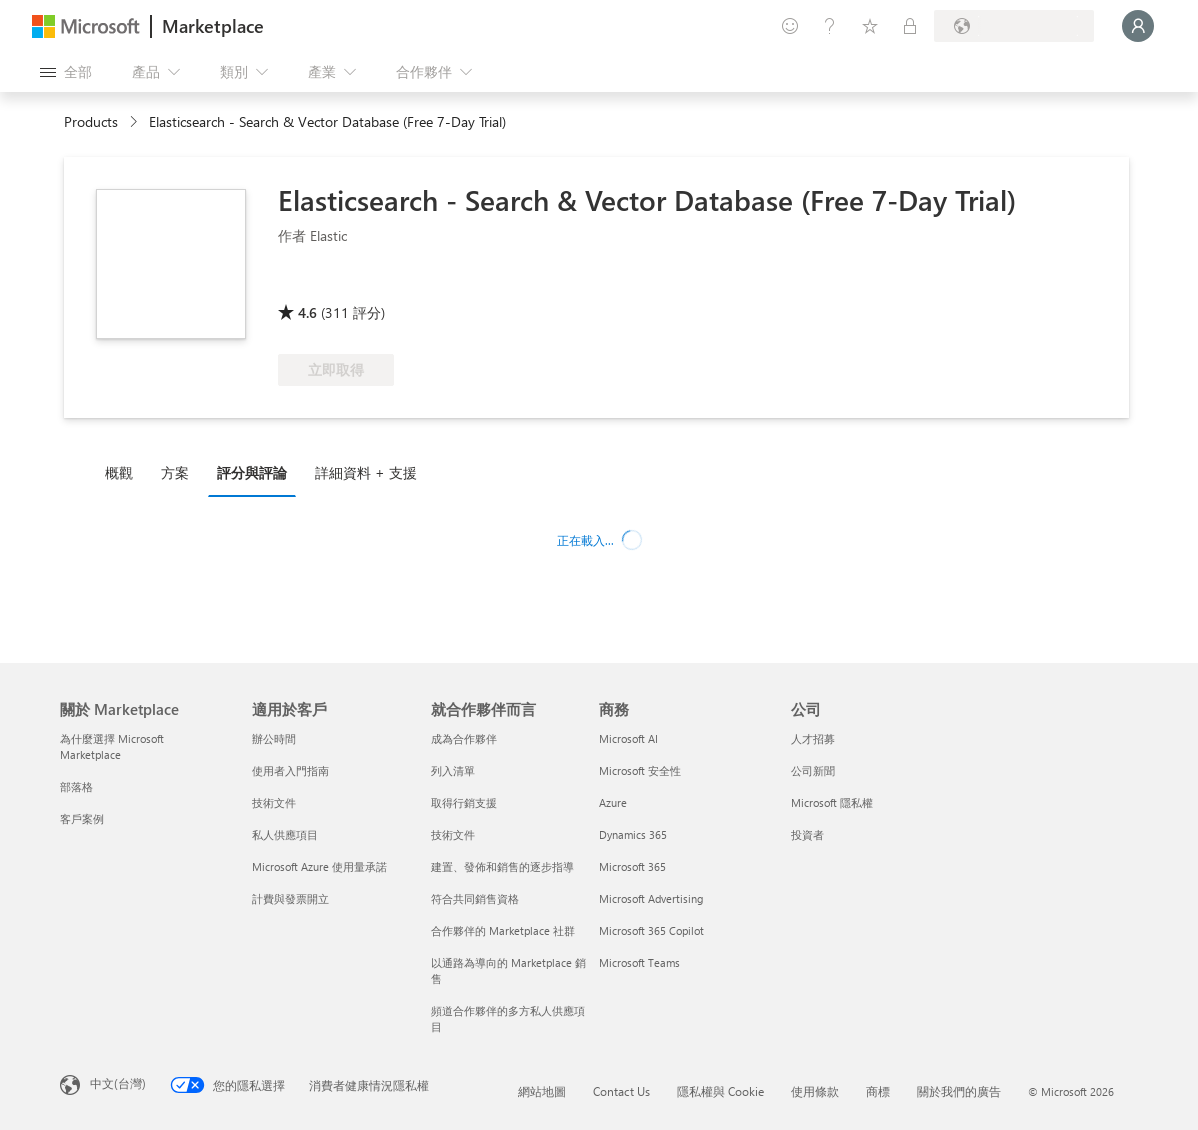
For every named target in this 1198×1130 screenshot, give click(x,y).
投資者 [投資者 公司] (807, 834)
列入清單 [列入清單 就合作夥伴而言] (453, 770)
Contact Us (621, 1091)
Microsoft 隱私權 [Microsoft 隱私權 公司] (832, 802)
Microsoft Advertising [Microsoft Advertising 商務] (651, 898)
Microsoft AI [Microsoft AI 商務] (628, 738)
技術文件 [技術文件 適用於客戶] (274, 802)
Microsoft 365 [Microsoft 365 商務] (632, 866)
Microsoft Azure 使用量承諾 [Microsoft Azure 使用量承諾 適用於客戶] (319, 866)
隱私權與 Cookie (720, 1091)
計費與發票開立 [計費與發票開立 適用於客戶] (290, 898)
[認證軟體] (344, 284)
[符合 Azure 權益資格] (497, 284)
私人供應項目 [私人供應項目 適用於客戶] (285, 834)
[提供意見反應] (790, 26)
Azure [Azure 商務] (613, 802)
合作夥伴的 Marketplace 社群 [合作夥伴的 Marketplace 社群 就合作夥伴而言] (503, 930)
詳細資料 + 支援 (366, 472)
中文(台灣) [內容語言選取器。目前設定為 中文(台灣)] (118, 1083)
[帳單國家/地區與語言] (1014, 26)
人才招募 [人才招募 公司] (813, 738)
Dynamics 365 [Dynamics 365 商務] (633, 834)
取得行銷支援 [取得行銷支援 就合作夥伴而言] (464, 802)
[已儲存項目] (870, 26)
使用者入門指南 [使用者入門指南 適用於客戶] (290, 770)
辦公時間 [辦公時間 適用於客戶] (274, 738)
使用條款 (815, 1091)
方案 (175, 472)
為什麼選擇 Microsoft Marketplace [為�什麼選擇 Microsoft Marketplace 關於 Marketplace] (112, 746)
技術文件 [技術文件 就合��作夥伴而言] (453, 834)
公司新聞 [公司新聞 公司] (813, 770)
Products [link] (91, 121)
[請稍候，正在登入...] (1138, 26)
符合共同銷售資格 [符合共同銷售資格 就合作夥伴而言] (475, 898)
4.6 (307, 312)
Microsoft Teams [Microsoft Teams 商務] (639, 962)
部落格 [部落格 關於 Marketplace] (76, 786)
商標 (878, 1091)
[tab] (124, 472)
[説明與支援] (830, 26)
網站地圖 (542, 1091)
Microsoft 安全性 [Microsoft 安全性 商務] (640, 770)
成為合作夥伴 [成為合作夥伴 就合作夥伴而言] (464, 738)
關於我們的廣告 (959, 1091)
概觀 (119, 472)
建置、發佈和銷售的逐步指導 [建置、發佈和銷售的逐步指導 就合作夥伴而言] (502, 866)
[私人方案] (910, 26)
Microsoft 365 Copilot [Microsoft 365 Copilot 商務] (651, 930)
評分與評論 (252, 472)
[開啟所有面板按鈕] (66, 72)
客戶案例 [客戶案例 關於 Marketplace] (82, 818)
